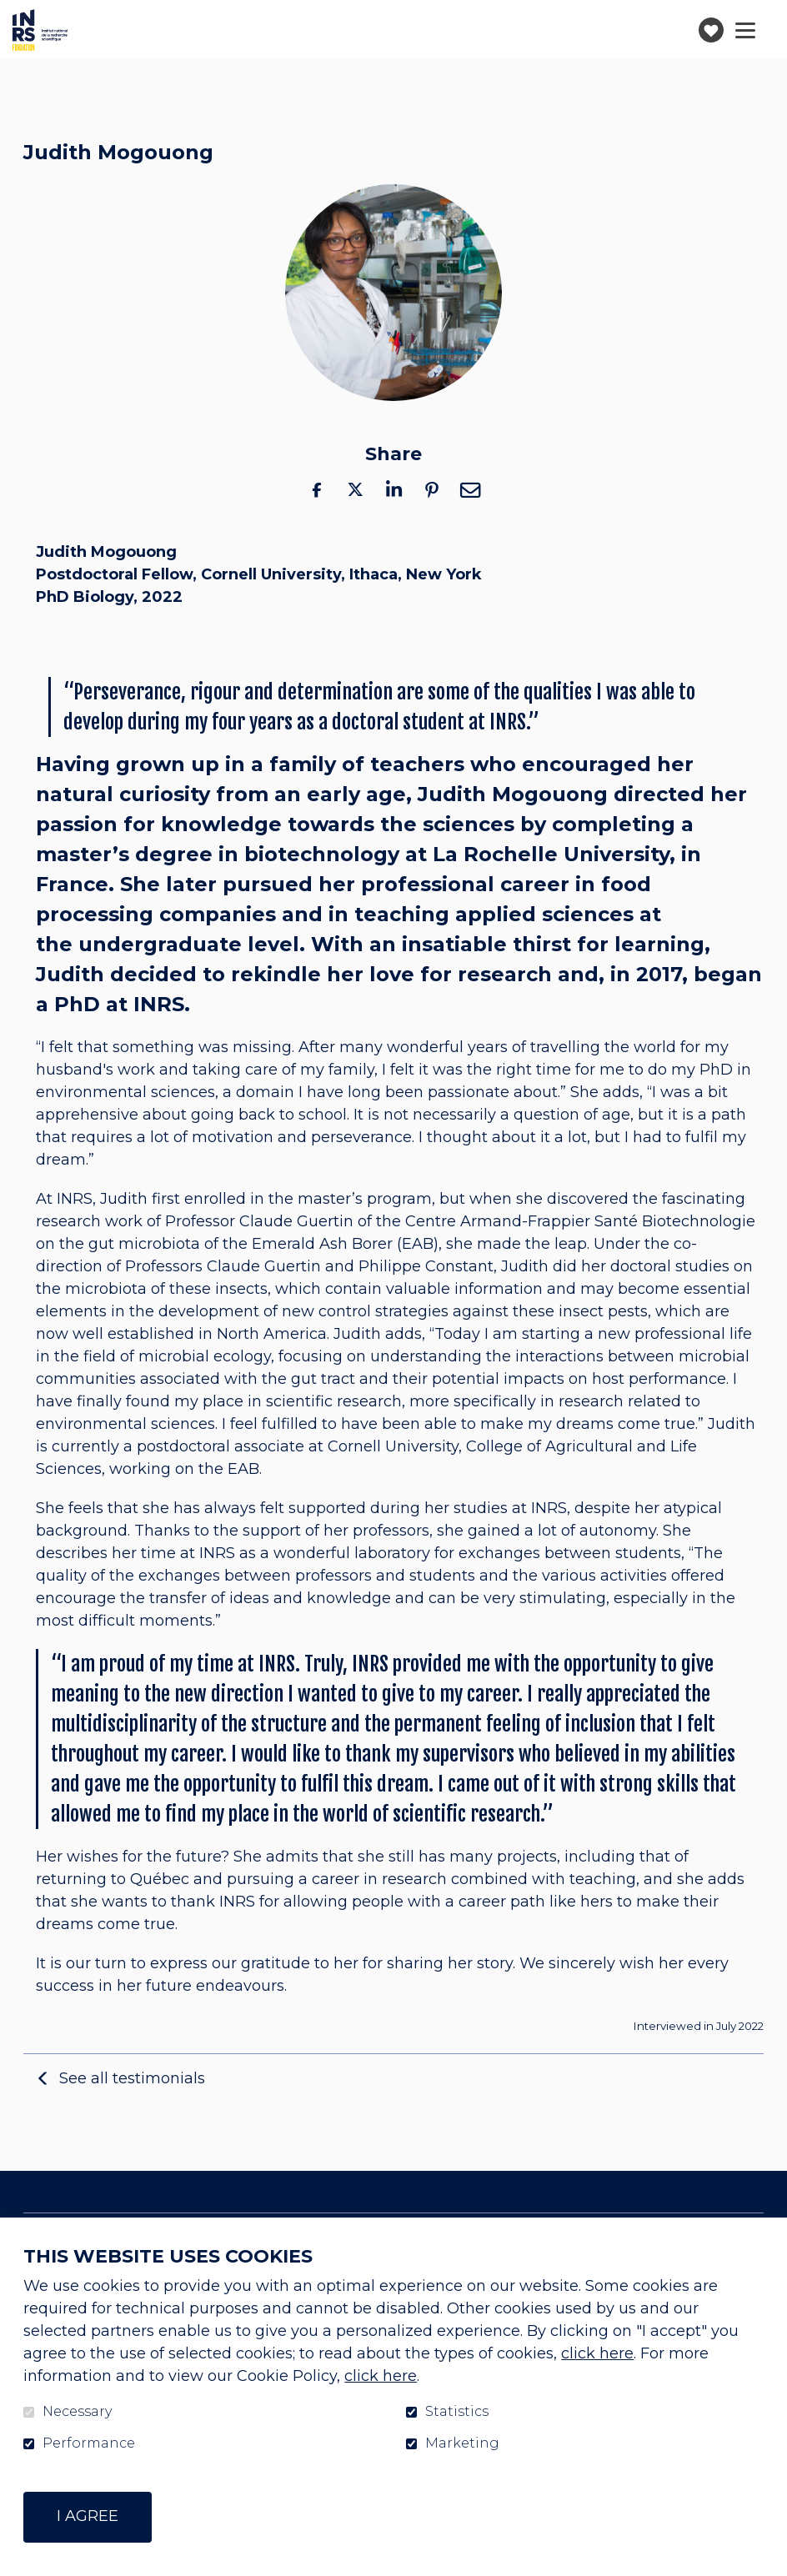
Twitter (355, 490)
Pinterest (431, 490)
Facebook (316, 490)
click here (597, 2353)
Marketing (462, 2443)
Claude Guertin (296, 1222)
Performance (89, 2443)
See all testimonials (132, 2078)
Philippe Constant (426, 1267)
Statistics (457, 2411)
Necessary (77, 2411)
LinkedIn (393, 490)
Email (470, 490)
